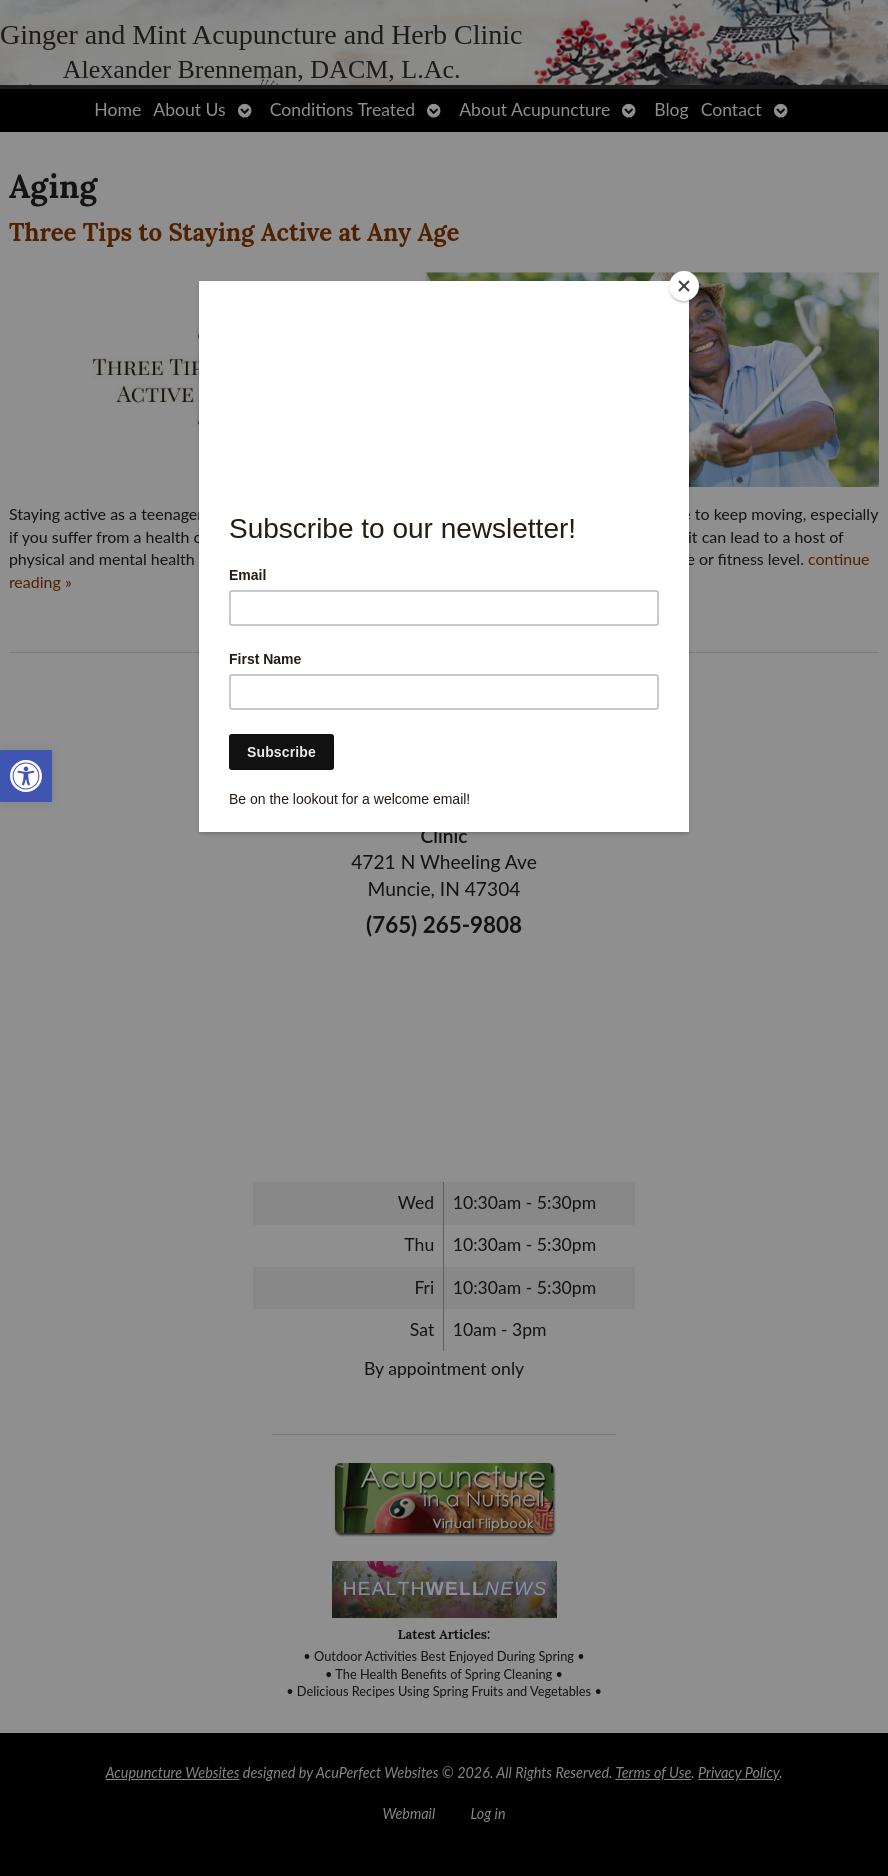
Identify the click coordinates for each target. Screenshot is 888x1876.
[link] (26, 776)
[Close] (684, 286)
